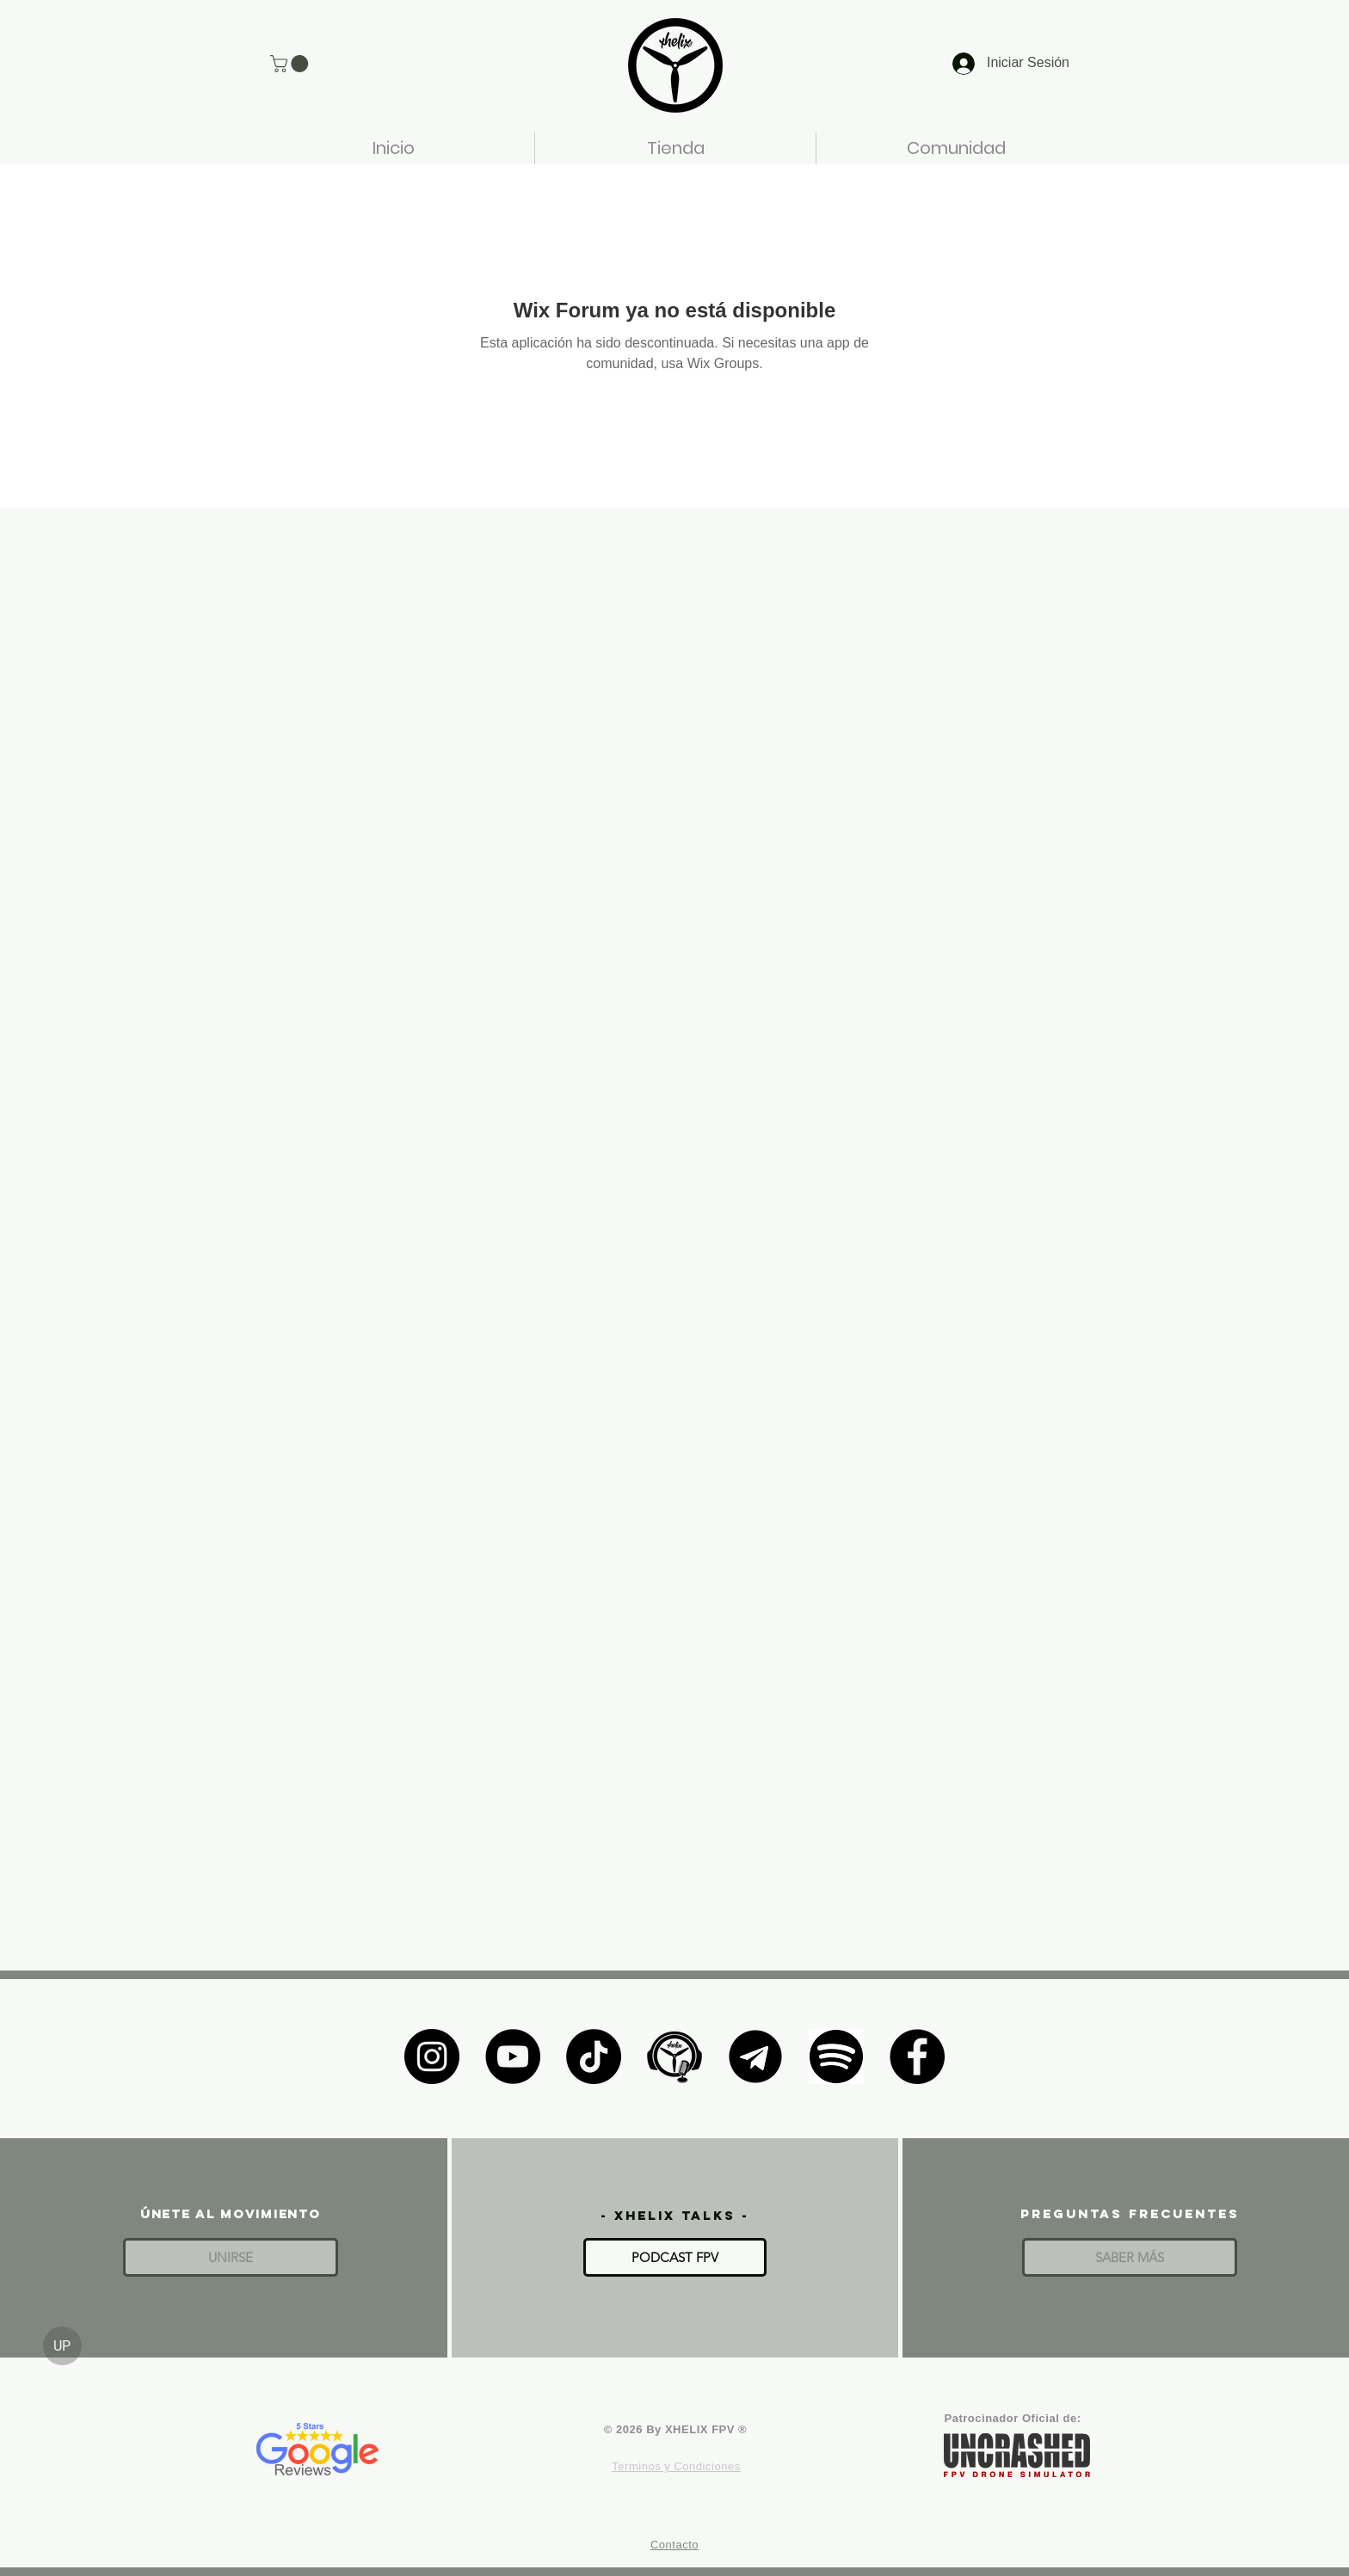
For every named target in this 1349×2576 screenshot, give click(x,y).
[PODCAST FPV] (675, 2257)
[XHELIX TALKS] (674, 2056)
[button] (291, 63)
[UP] (62, 2346)
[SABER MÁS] (1129, 2257)
